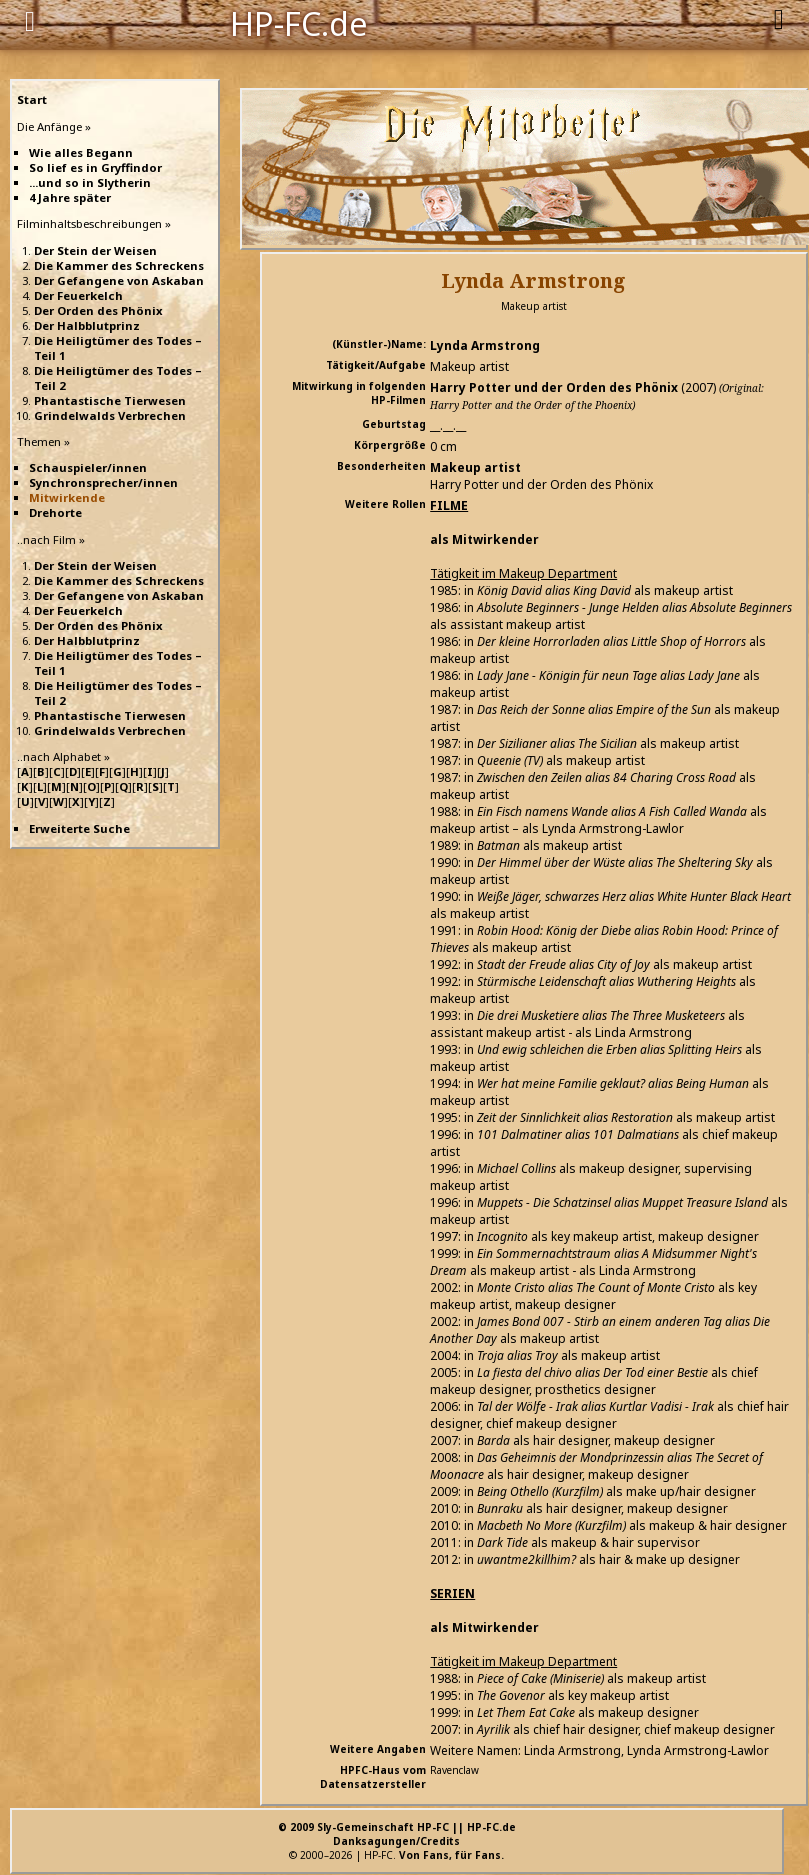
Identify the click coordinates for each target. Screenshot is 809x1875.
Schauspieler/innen (88, 467)
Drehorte (55, 512)
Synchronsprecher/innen (103, 482)
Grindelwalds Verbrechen (110, 415)
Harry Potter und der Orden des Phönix (554, 387)
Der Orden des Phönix (98, 310)
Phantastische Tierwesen (110, 400)
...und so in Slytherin (90, 182)
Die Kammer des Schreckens (119, 265)
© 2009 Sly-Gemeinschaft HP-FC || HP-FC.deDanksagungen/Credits (397, 1834)
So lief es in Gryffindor (95, 167)
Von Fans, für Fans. (451, 1855)
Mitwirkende (67, 497)
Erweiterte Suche (79, 828)
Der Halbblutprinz (87, 325)
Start (32, 99)
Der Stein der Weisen (95, 250)
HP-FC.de (299, 22)
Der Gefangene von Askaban (119, 280)
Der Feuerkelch (78, 295)
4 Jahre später (70, 197)
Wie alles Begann (81, 152)
